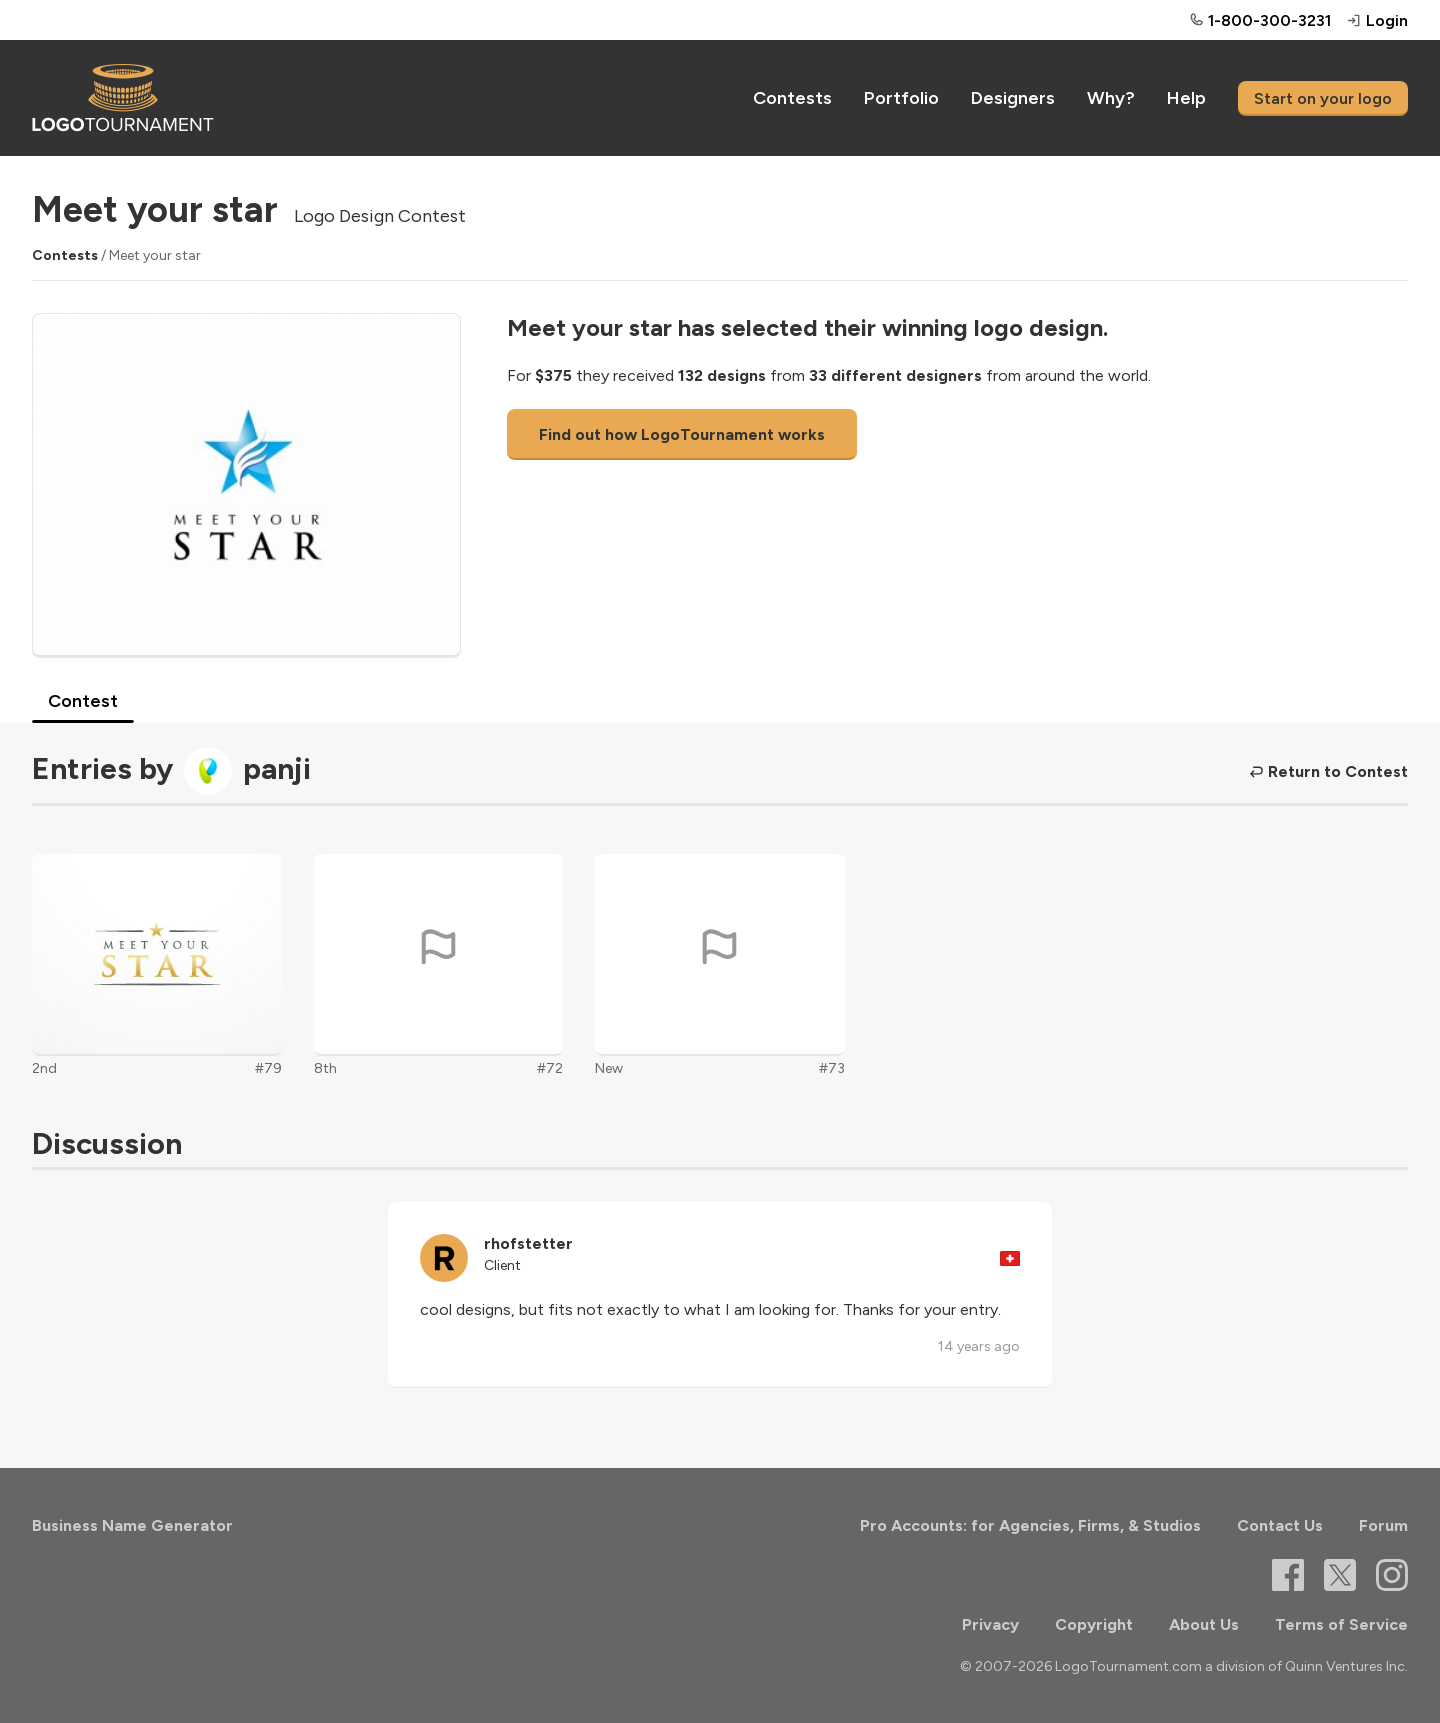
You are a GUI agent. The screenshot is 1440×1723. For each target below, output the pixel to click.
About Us (1204, 1624)
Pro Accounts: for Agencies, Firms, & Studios (1030, 1525)
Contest (83, 701)
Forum (1383, 1525)
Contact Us (1280, 1525)
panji (277, 768)
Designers (1013, 98)
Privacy (990, 1624)
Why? (1111, 98)
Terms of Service (1341, 1624)
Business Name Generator (132, 1525)
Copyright (1094, 1624)
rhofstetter (528, 1243)
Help (1186, 98)
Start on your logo (1323, 98)
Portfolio (901, 98)
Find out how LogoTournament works (682, 434)
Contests (792, 98)
